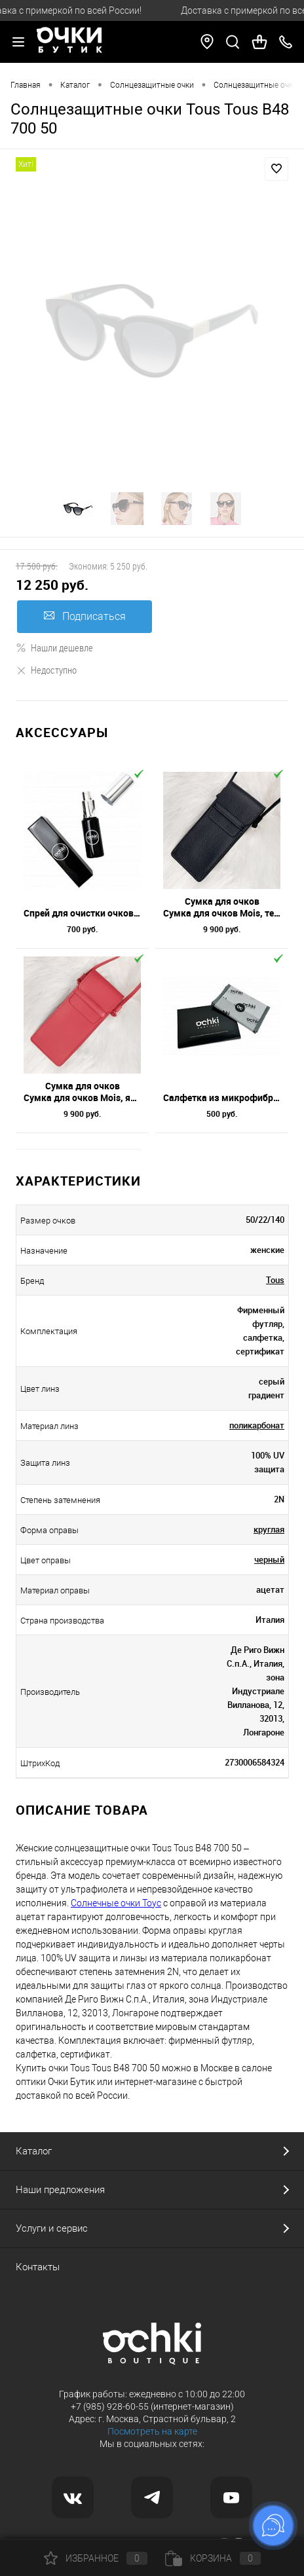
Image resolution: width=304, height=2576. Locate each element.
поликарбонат (256, 1425)
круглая (269, 1529)
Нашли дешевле (54, 647)
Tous (275, 1280)
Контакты (38, 2267)
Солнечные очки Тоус (116, 1903)
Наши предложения (60, 2190)
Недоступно (46, 669)
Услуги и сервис (52, 2228)
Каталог (34, 2151)
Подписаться (85, 616)
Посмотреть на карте (152, 2431)
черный (269, 1559)
